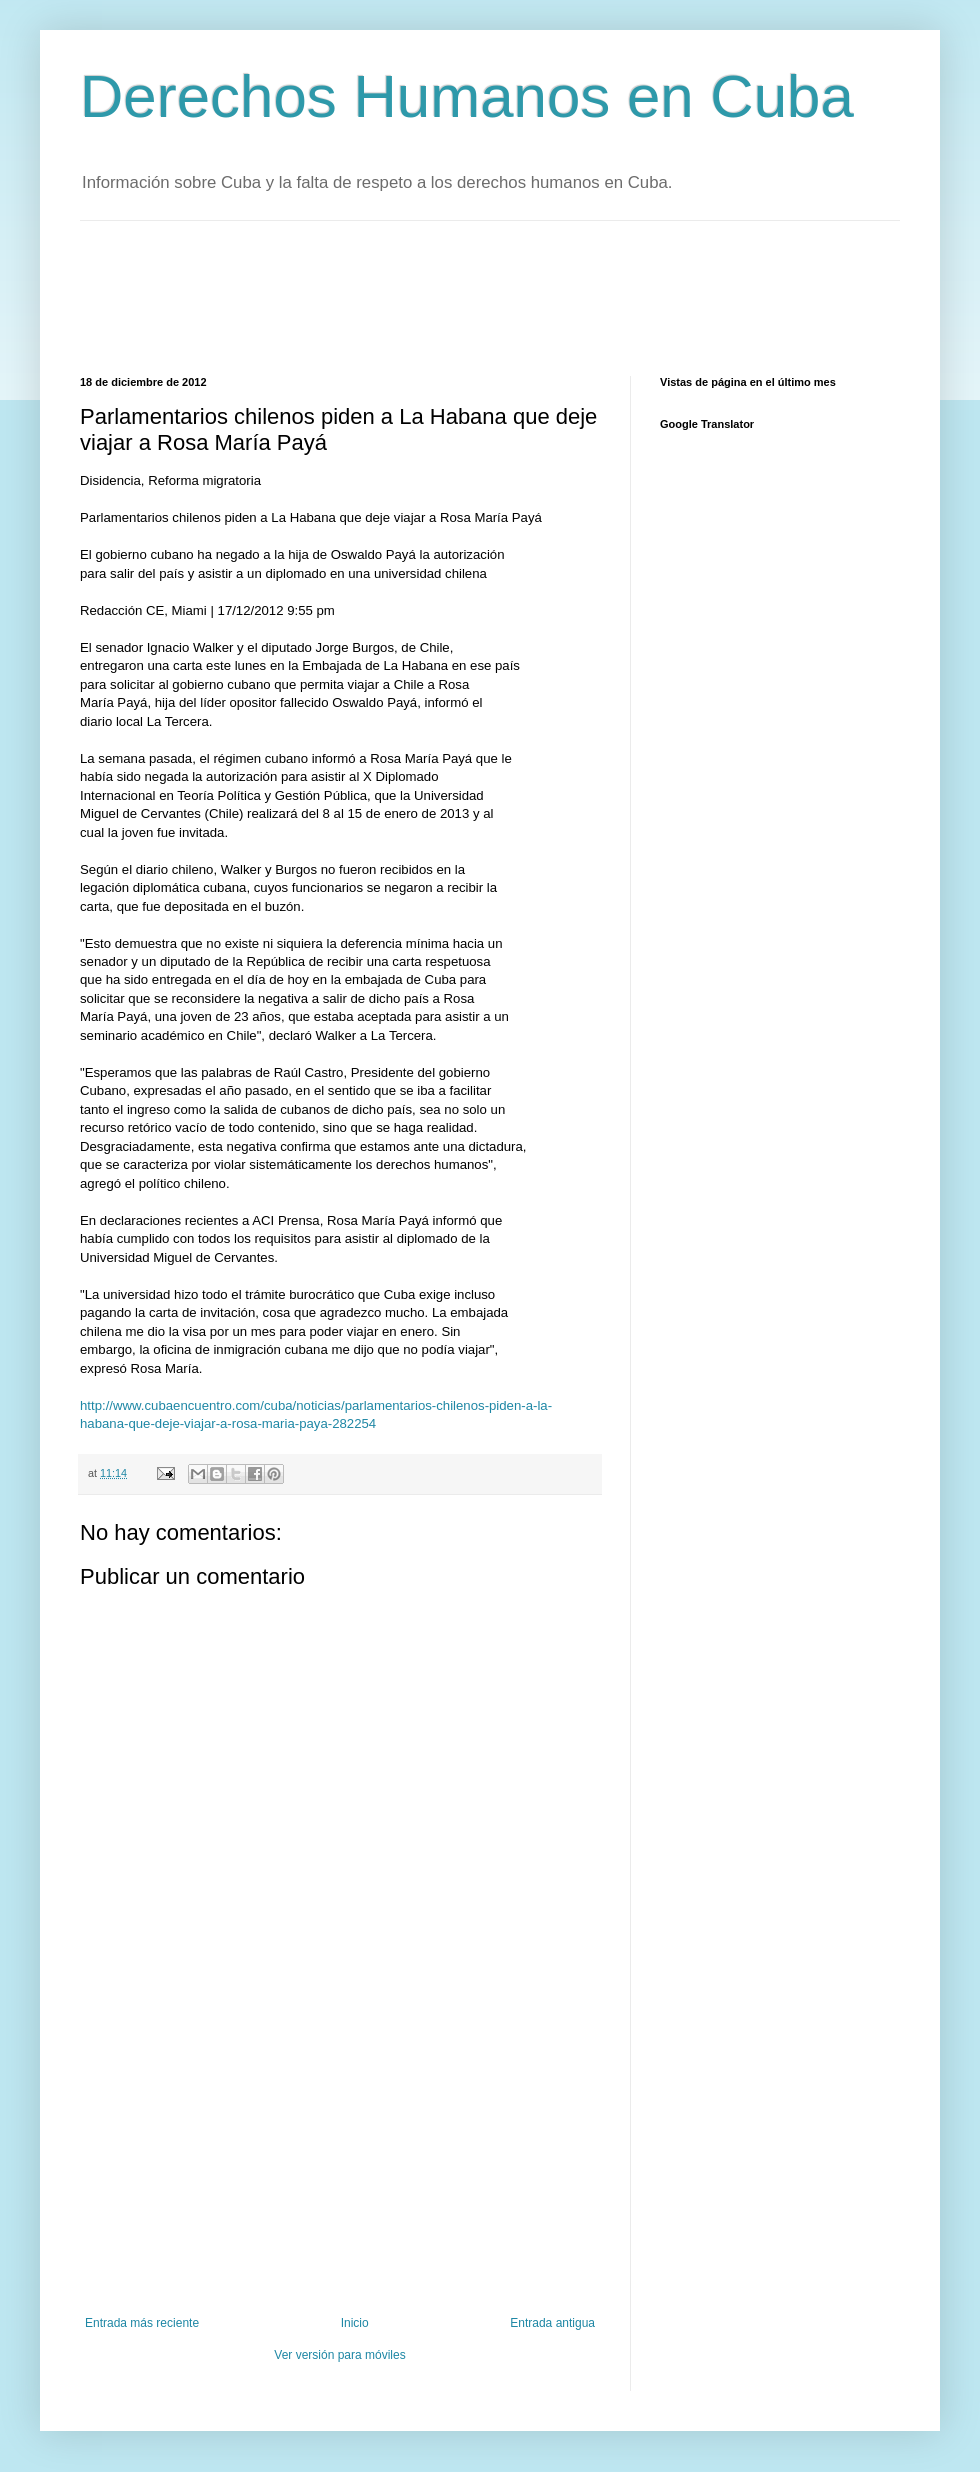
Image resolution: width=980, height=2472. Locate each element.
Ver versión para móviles (339, 2355)
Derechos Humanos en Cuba (467, 96)
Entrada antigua (552, 2323)
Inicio (355, 2323)
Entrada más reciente (142, 2323)
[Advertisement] (444, 296)
